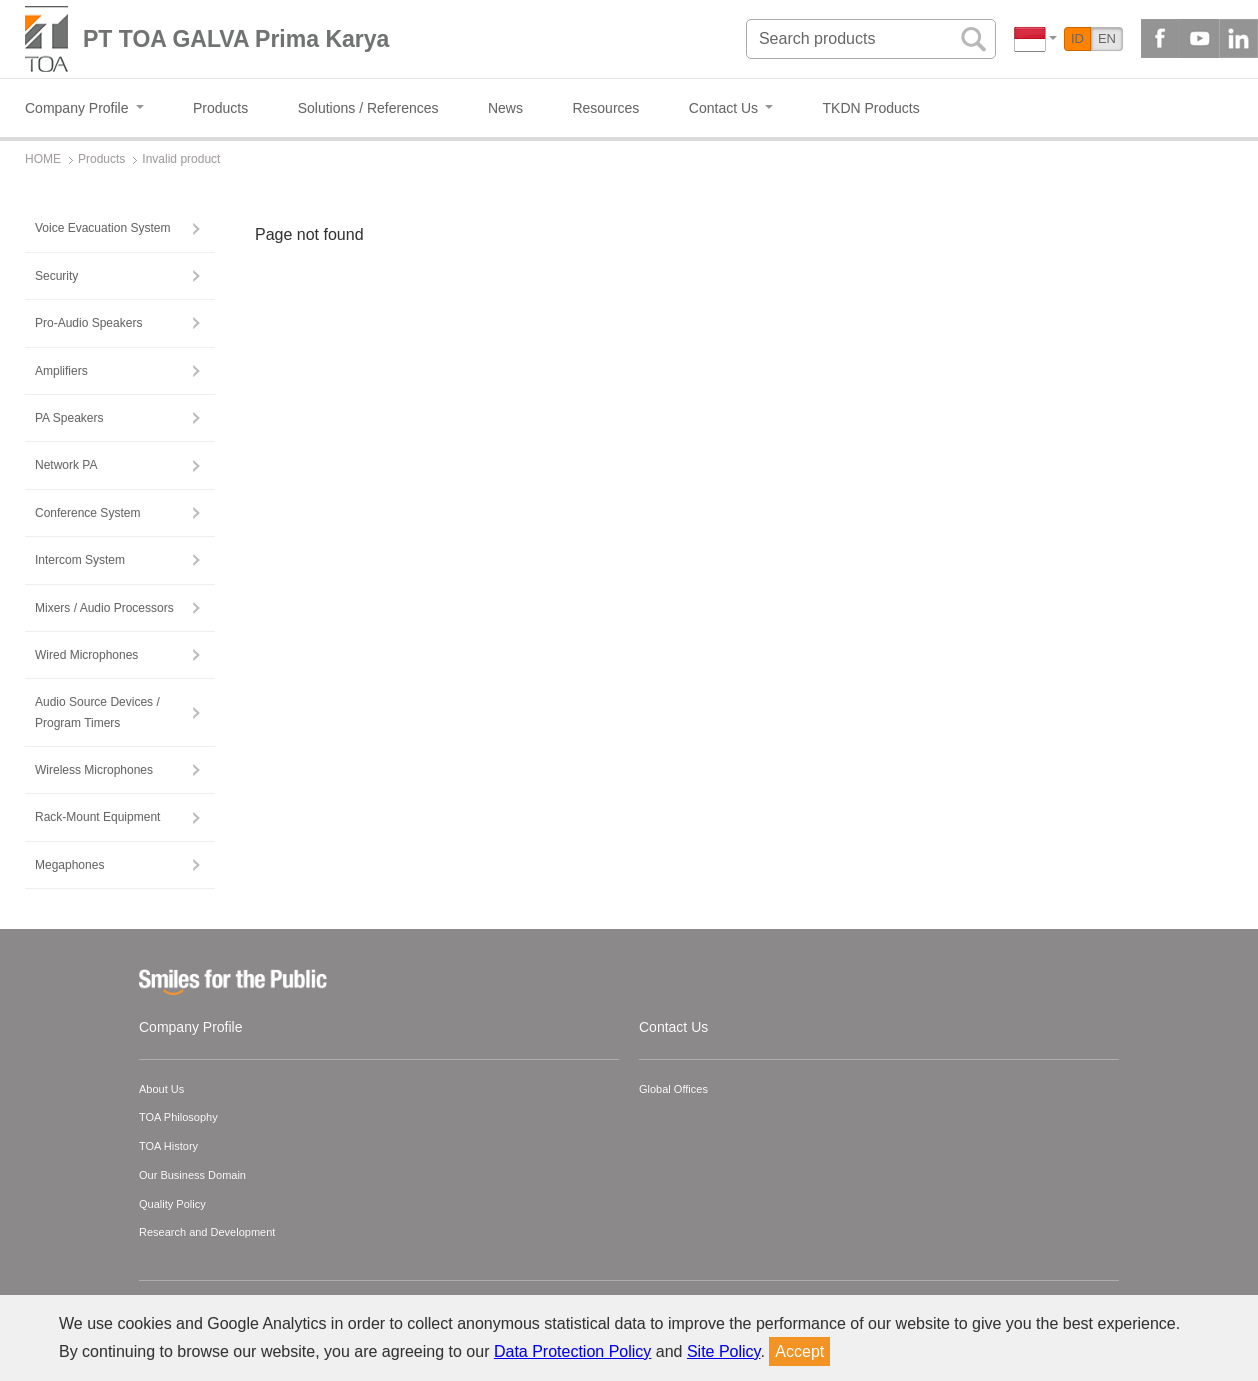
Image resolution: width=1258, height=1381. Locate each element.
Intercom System (80, 560)
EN (1107, 38)
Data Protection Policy (572, 1351)
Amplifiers (61, 371)
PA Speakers (69, 418)
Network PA (66, 465)
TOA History (168, 1146)
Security (56, 276)
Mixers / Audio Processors (104, 608)
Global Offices (673, 1089)
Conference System (87, 513)
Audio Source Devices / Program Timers (97, 712)
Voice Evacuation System (102, 228)
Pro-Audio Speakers (88, 323)
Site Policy (724, 1351)
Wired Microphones (86, 655)
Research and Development (207, 1232)
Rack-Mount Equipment (97, 817)
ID (1077, 38)
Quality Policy (172, 1204)
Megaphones (69, 865)
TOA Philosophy (178, 1117)
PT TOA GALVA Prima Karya (236, 39)
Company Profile (191, 1027)
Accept (799, 1351)
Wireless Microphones (94, 770)
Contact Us (673, 1027)
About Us (161, 1089)
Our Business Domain (192, 1175)
